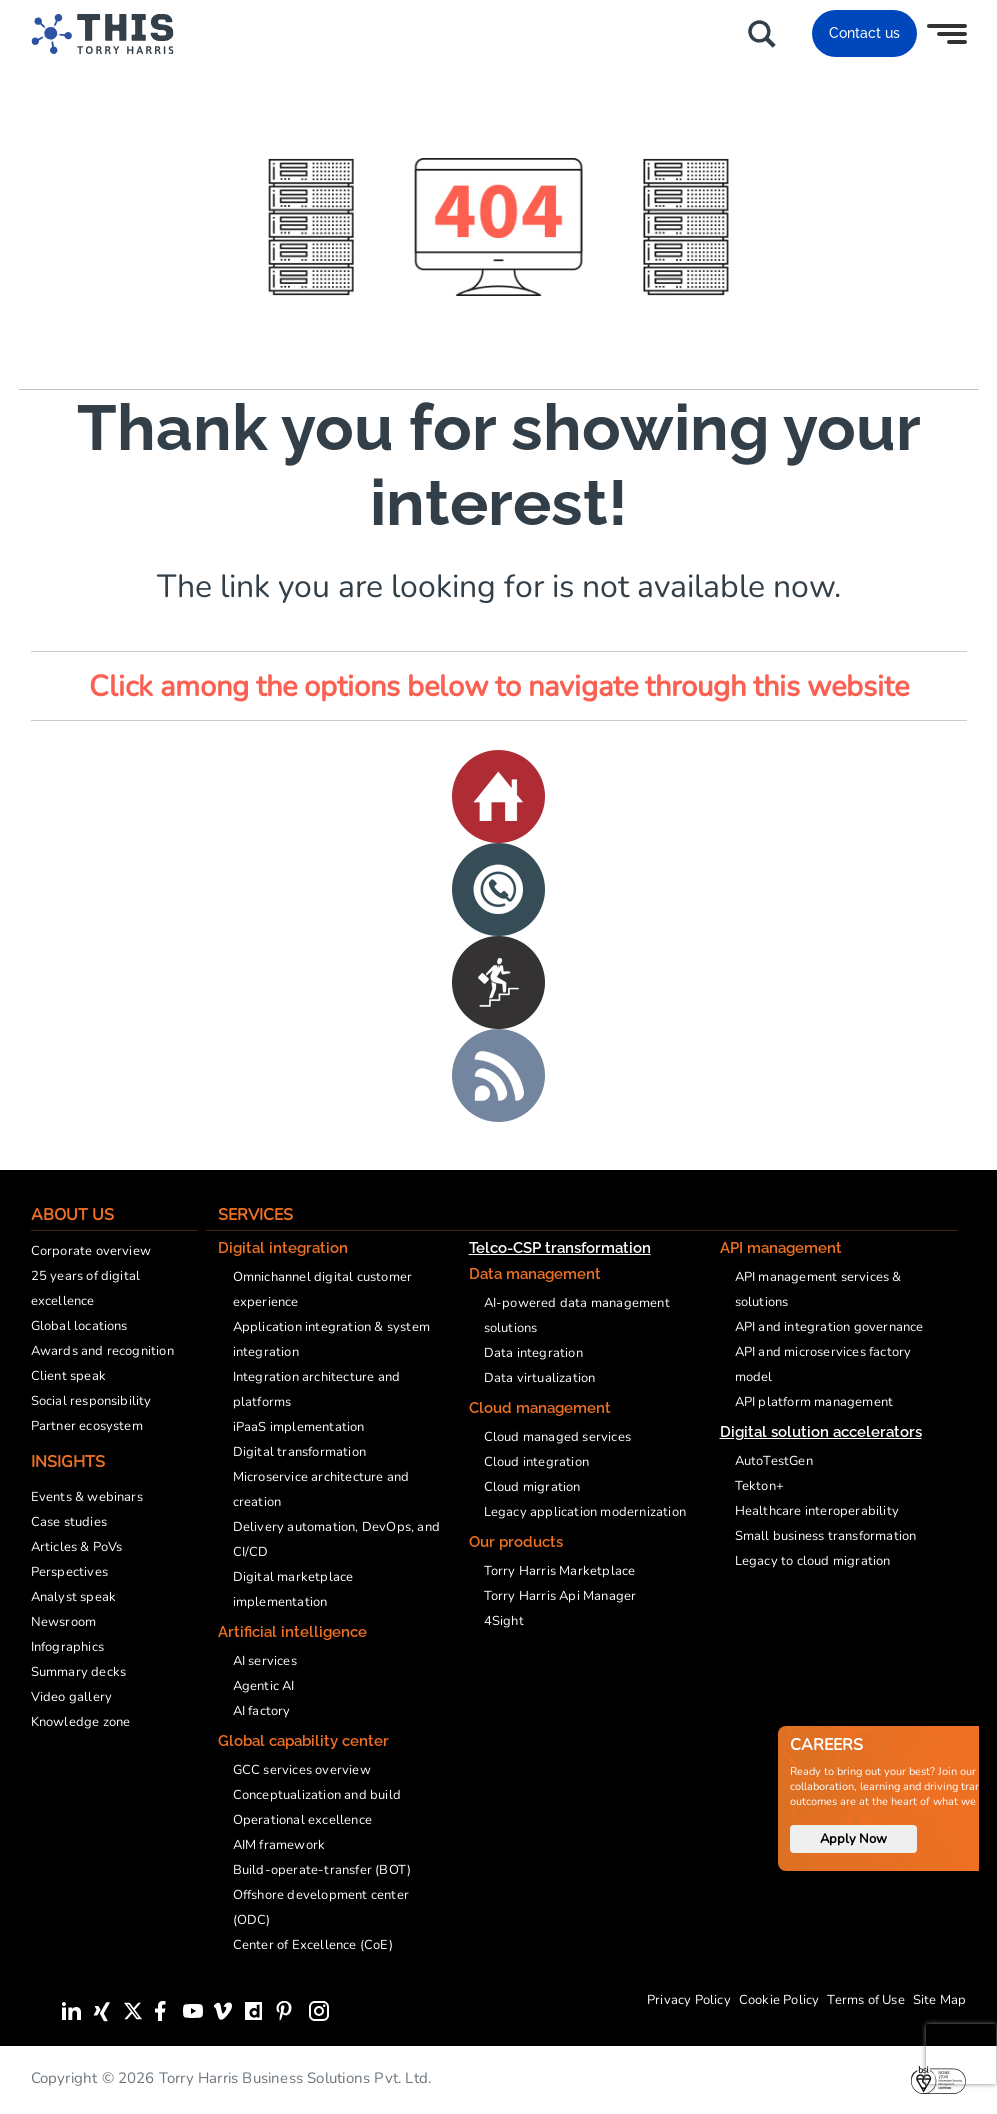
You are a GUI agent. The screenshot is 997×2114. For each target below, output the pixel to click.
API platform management (814, 1402)
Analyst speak (74, 1597)
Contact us (864, 33)
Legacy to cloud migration (813, 1561)
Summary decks (79, 1672)
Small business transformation (826, 1536)
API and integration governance (829, 1327)
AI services (265, 1661)
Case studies (69, 1522)
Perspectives (69, 1572)
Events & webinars (87, 1497)
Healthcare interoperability (817, 1511)
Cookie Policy (779, 2000)
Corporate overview (91, 1251)
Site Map (940, 2000)
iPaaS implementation (299, 1427)
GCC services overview (302, 1770)
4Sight (504, 1621)
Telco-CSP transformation (560, 1248)
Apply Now (853, 1839)
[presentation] (961, 2054)
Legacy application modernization (585, 1512)
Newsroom (64, 1622)
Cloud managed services (557, 1437)
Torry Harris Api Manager (560, 1596)
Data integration (533, 1353)
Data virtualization (540, 1378)
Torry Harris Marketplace (560, 1571)
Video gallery (72, 1697)
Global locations (79, 1326)
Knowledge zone (81, 1722)
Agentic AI (264, 1686)
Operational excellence (302, 1820)
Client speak (68, 1376)
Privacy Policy (689, 2000)
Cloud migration (532, 1487)
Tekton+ (759, 1486)
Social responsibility (91, 1401)
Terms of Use (865, 2000)
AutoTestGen (774, 1461)
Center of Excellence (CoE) (313, 1945)
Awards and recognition (102, 1351)
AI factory (262, 1711)
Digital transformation (299, 1452)
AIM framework (279, 1845)
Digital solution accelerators (821, 1432)
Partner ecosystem (87, 1426)
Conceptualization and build (317, 1795)
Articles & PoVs (77, 1547)
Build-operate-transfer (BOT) (322, 1870)
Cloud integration (536, 1462)
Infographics (67, 1647)
